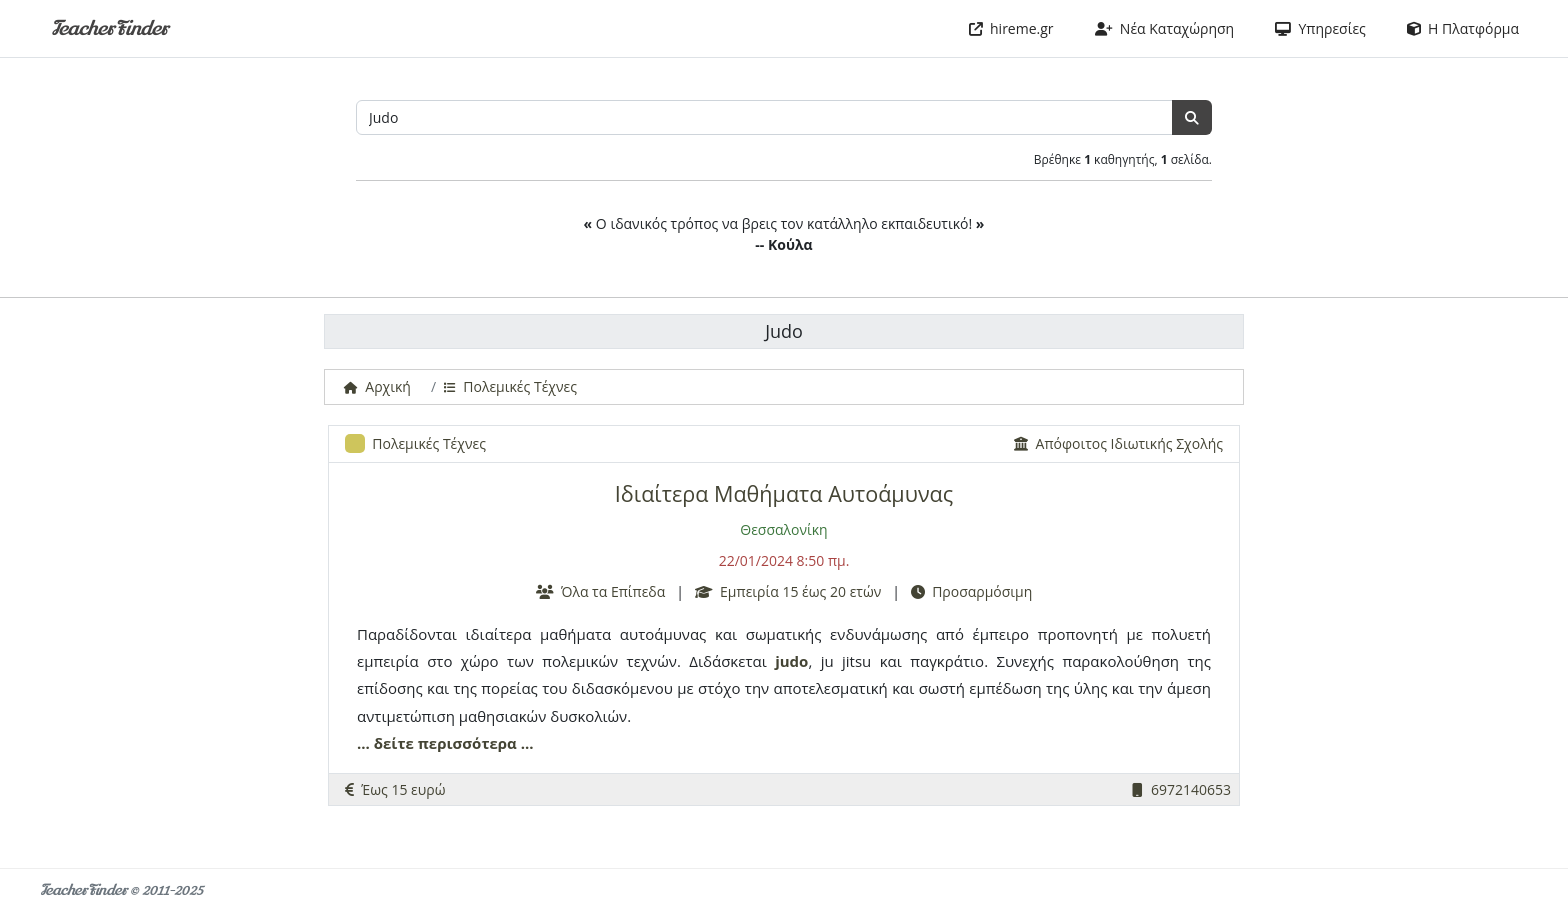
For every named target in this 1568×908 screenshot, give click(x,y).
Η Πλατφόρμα (1463, 28)
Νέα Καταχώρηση (1165, 28)
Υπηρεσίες (1320, 28)
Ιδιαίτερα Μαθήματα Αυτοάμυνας (784, 493)
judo (791, 661)
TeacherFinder (109, 28)
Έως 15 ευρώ (395, 789)
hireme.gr (1011, 28)
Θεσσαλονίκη (783, 529)
